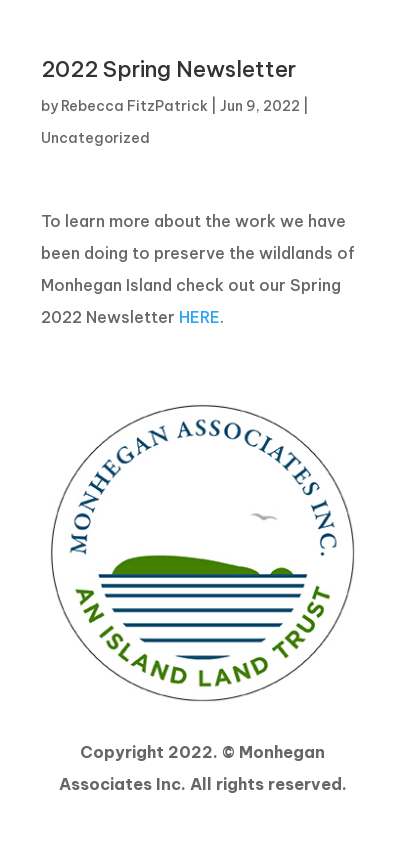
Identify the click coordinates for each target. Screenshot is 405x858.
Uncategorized (95, 138)
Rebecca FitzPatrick (134, 106)
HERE (199, 317)
